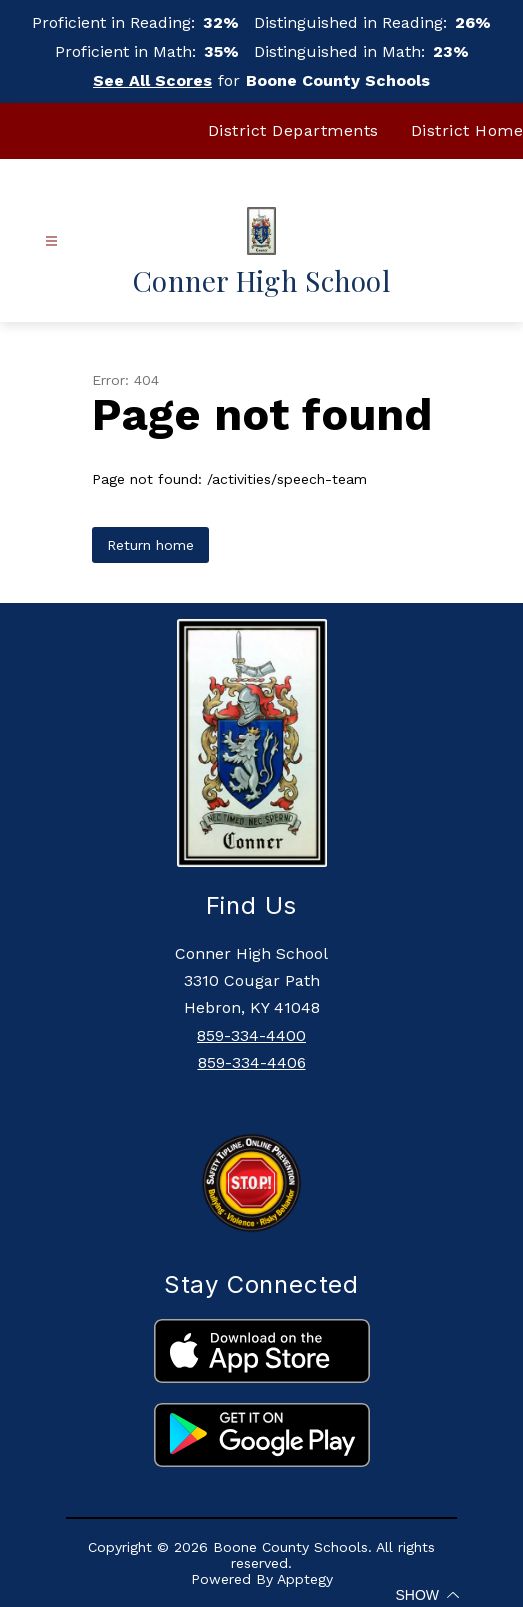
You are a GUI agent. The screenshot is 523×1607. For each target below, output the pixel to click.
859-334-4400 (251, 1035)
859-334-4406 (252, 1062)
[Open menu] (51, 241)
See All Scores (152, 80)
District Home (467, 130)
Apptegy (305, 1579)
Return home (150, 545)
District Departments (293, 130)
